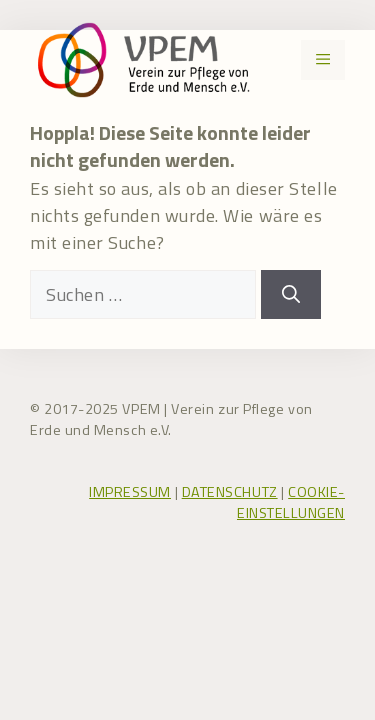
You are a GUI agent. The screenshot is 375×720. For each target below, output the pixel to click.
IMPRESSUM (130, 492)
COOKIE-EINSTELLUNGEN (291, 503)
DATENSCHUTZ (230, 492)
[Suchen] (291, 294)
